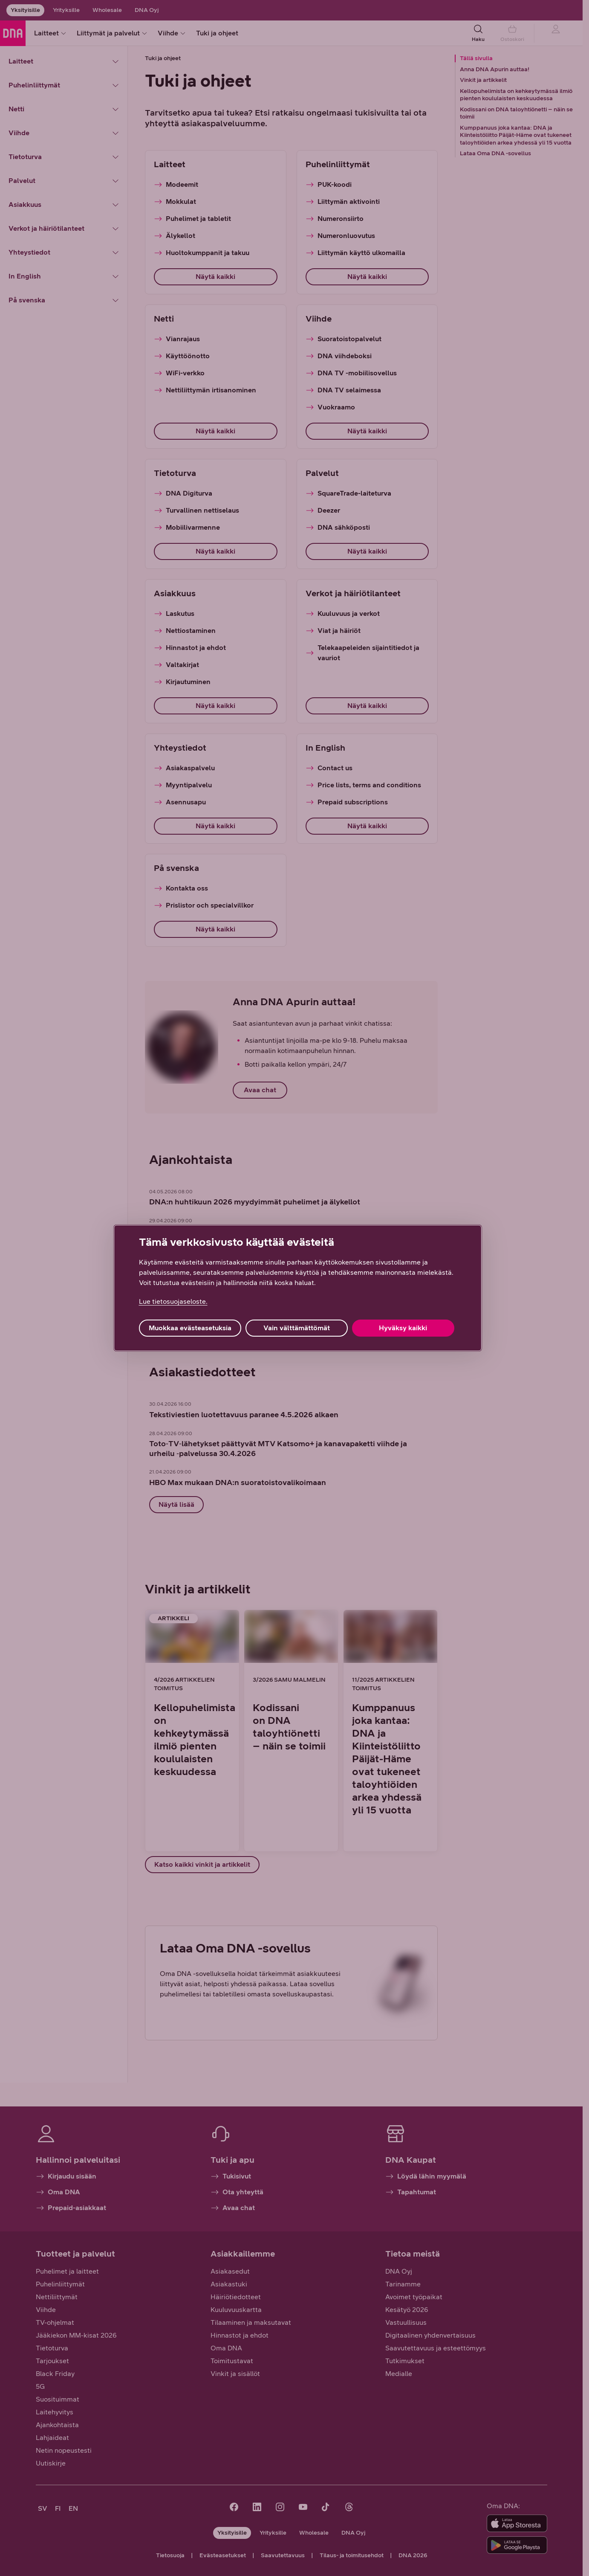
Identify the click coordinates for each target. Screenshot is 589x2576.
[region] (297, 1288)
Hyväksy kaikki (403, 1328)
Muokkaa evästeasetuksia (190, 1328)
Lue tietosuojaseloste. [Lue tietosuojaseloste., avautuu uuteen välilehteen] (173, 1301)
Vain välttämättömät (296, 1328)
